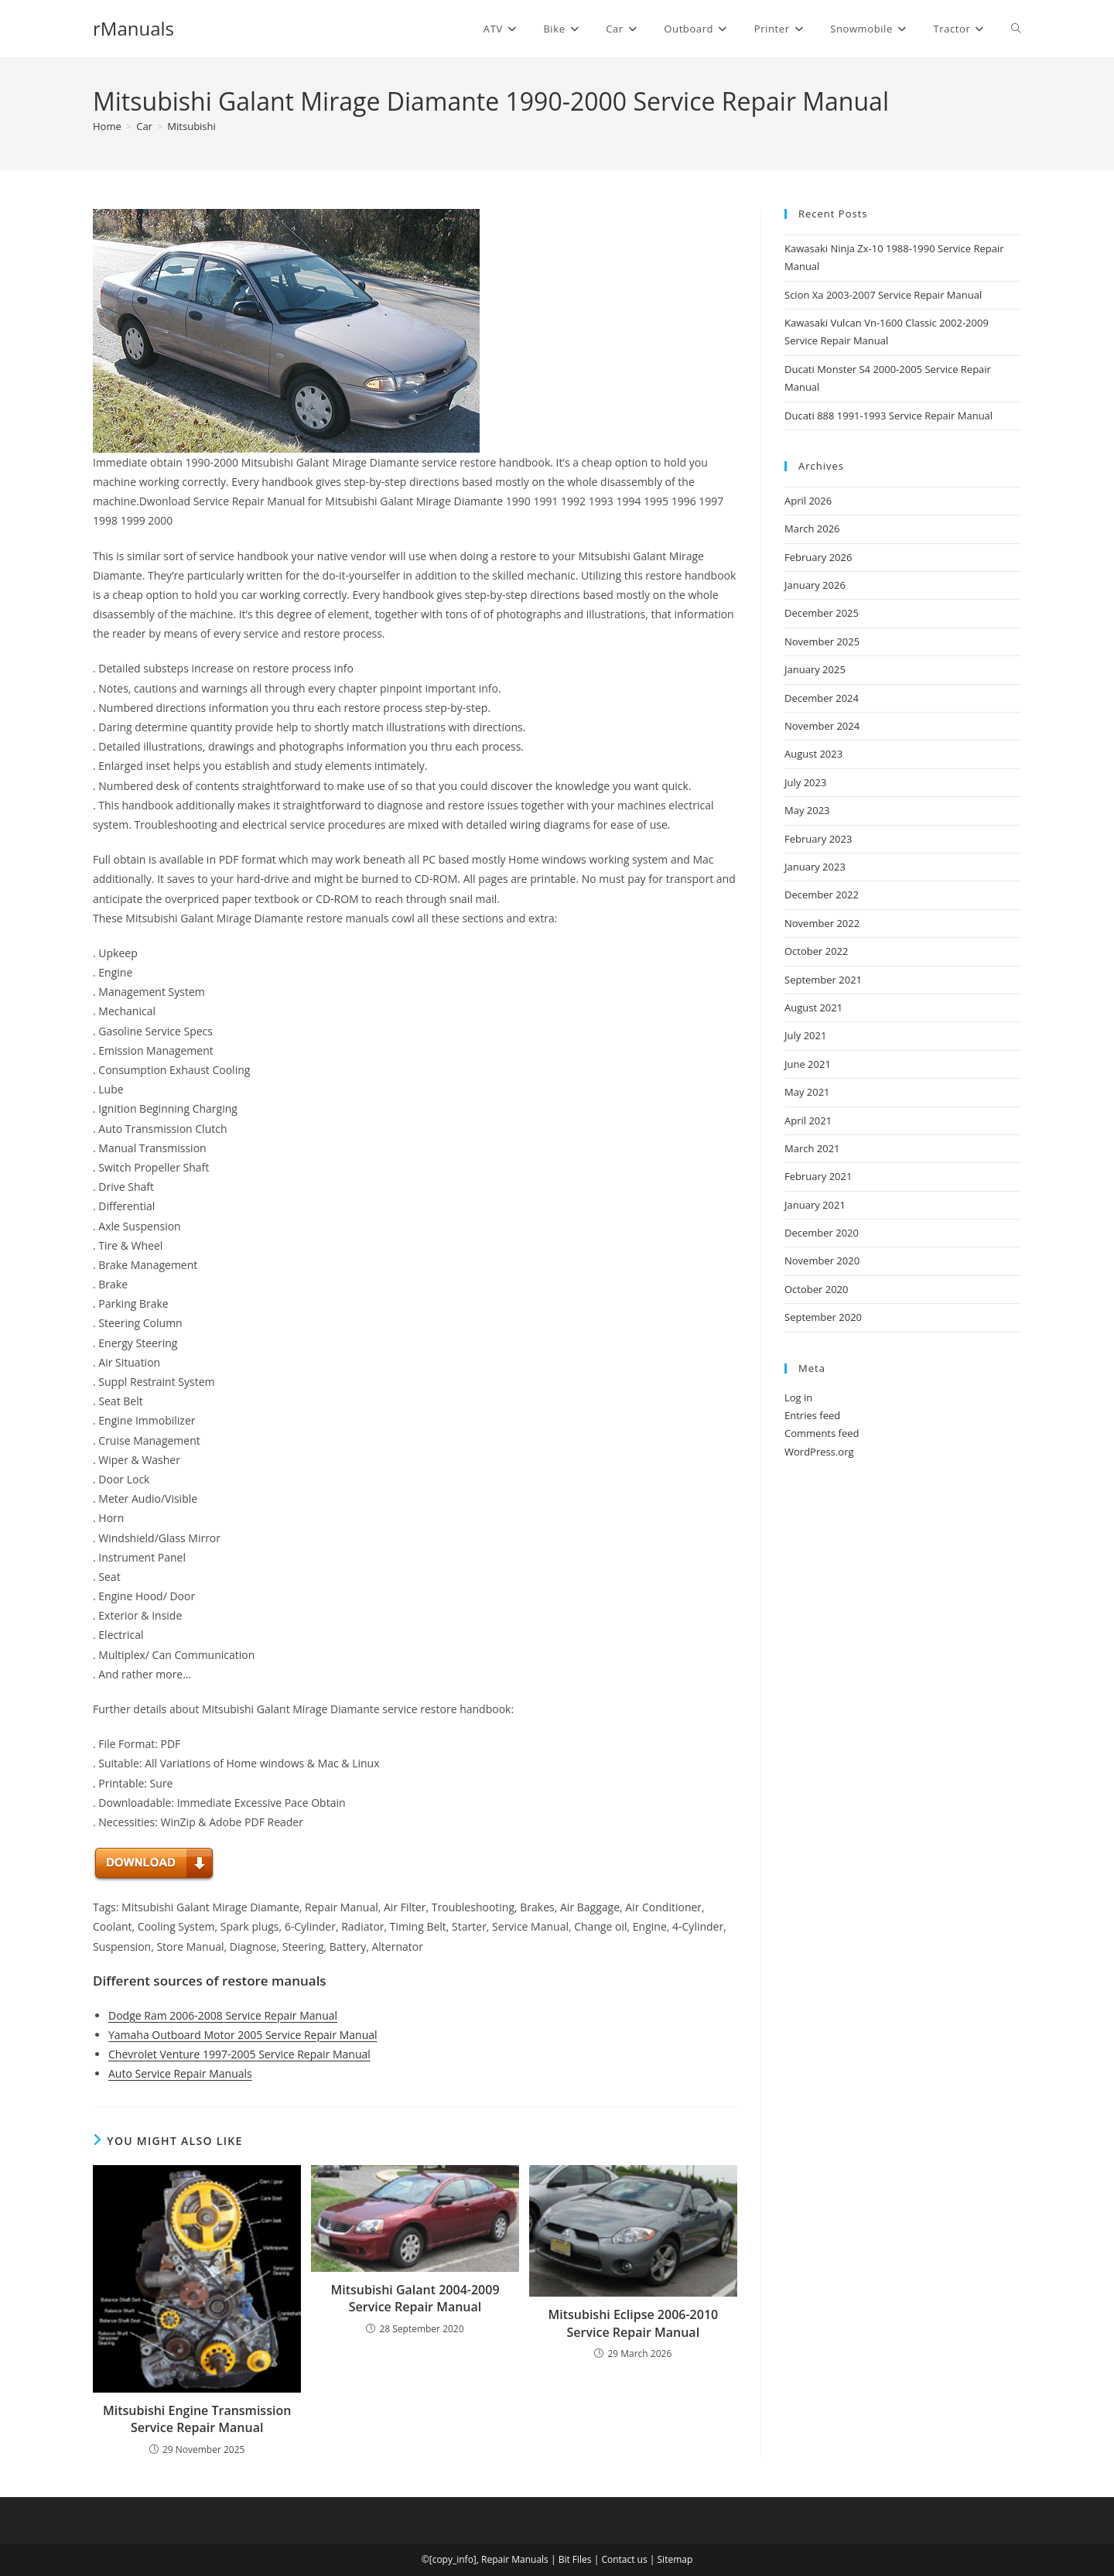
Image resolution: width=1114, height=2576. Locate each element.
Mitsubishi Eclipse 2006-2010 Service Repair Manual (633, 2323)
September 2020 (823, 1317)
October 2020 (816, 1289)
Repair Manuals (514, 2559)
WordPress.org (819, 1452)
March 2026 (812, 528)
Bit (564, 2559)
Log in (798, 1397)
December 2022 (821, 894)
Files (582, 2559)
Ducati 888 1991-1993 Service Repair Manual (888, 415)
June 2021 (807, 1064)
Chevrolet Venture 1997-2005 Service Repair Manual (239, 2054)
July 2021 (805, 1035)
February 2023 (818, 839)
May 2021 (807, 1092)
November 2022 (821, 923)
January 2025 (815, 669)
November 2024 (821, 726)
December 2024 (821, 698)
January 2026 (815, 585)
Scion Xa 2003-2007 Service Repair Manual (883, 295)
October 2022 (816, 951)
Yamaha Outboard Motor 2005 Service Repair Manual (243, 2034)
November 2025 (821, 641)
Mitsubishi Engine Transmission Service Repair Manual (197, 2419)
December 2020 (821, 1233)
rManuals (133, 28)
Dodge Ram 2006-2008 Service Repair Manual (222, 2015)
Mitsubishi (191, 126)
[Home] (107, 126)
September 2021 (823, 980)
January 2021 (815, 1205)
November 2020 (821, 1260)
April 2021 (808, 1120)
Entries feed (812, 1415)
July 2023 (805, 782)
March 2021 (812, 1148)
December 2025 (821, 613)
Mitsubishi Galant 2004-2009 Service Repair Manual (414, 2298)
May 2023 (807, 810)
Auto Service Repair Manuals (180, 2073)
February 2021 (818, 1176)
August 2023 (813, 754)
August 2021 (813, 1007)
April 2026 (808, 501)
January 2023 (815, 867)
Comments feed (821, 1433)
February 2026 (818, 557)
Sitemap (675, 2559)
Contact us (624, 2559)
